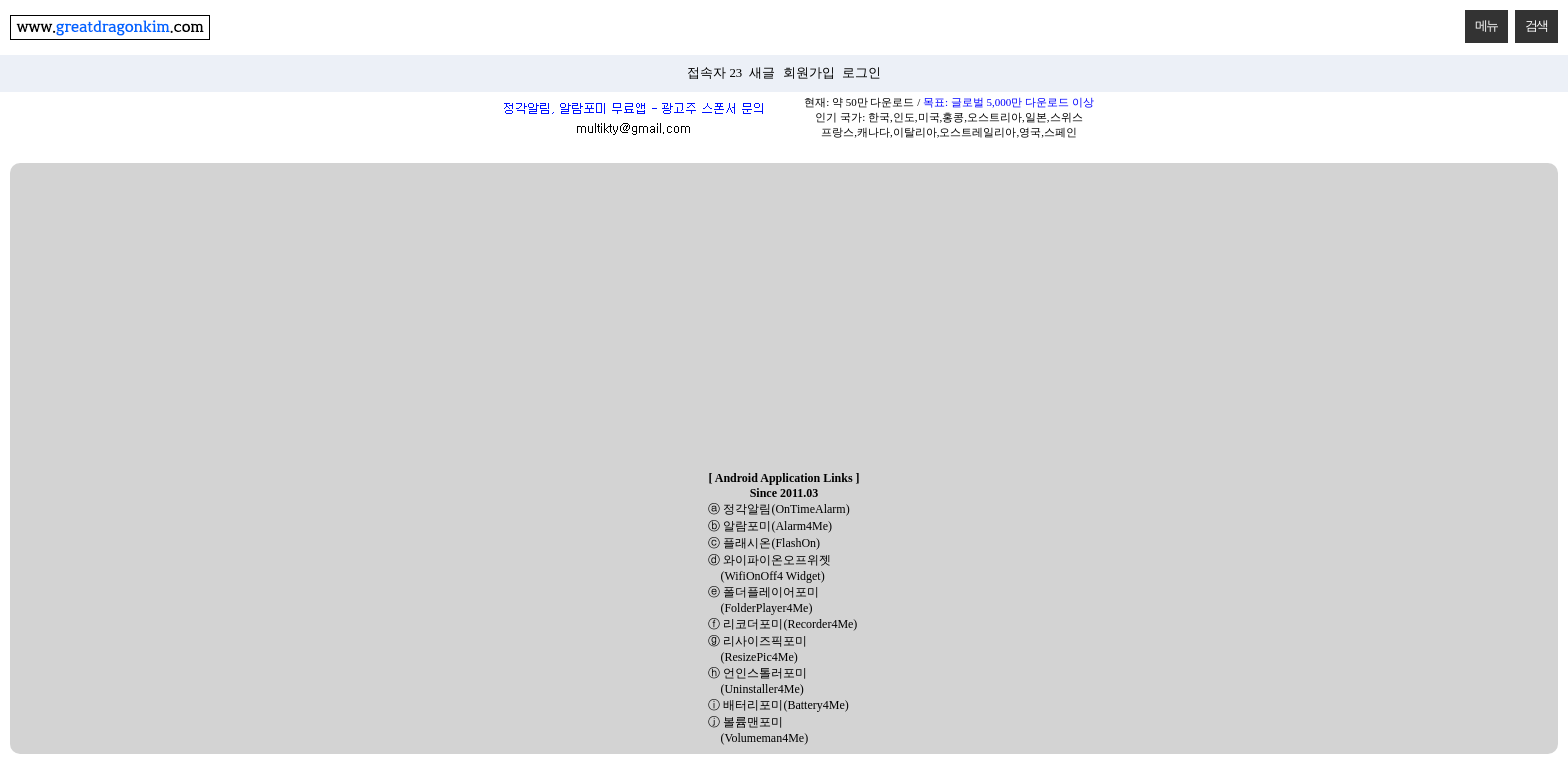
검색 (1531, 21)
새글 (762, 73)
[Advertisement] (784, 318)
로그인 (861, 73)
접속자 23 (714, 73)
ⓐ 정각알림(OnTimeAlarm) (778, 509)
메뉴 (1481, 21)
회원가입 (809, 73)
